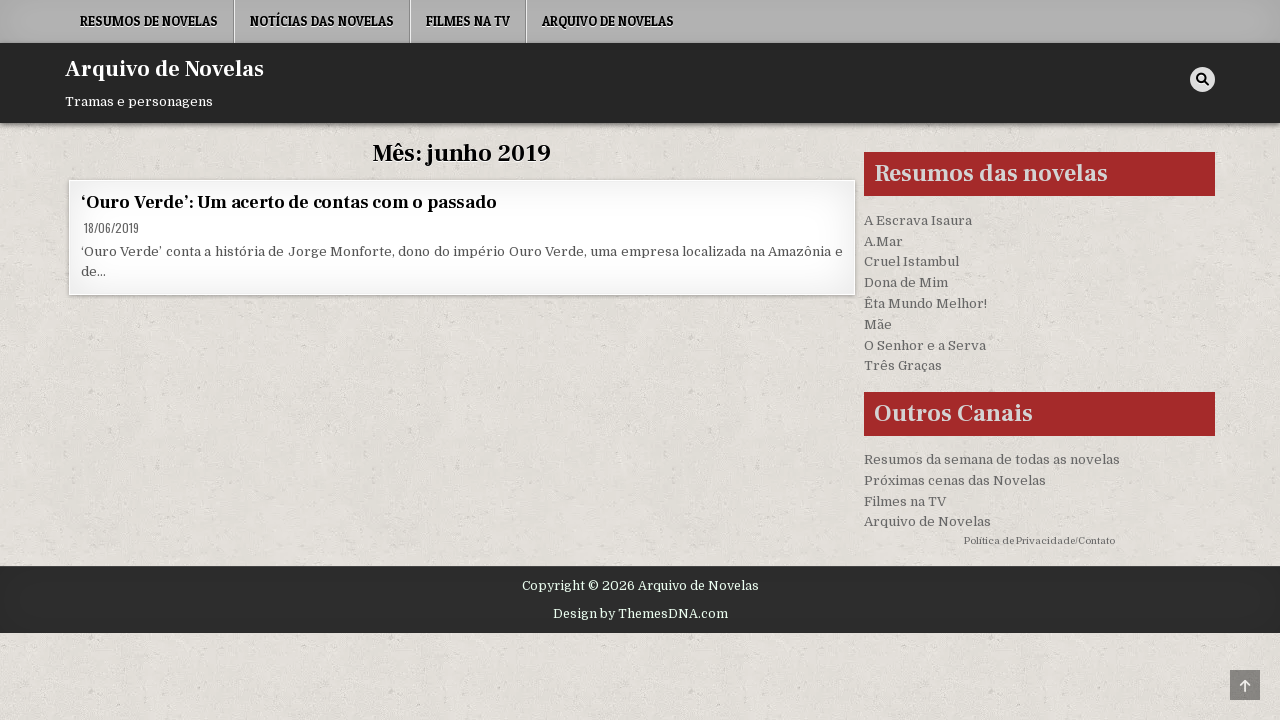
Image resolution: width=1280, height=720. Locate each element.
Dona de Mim (906, 282)
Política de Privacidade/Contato (1039, 540)
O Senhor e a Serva (925, 345)
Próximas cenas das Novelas (955, 480)
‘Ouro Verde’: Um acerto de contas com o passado (289, 202)
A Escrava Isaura (918, 220)
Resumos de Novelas (149, 21)
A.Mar (883, 241)
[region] (260, 563)
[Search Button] (1202, 79)
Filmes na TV (468, 21)
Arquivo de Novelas (608, 21)
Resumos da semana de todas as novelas (992, 459)
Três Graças (903, 365)
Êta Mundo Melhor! (925, 303)
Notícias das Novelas (322, 21)
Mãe (878, 324)
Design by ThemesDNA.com (640, 614)
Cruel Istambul (911, 261)
